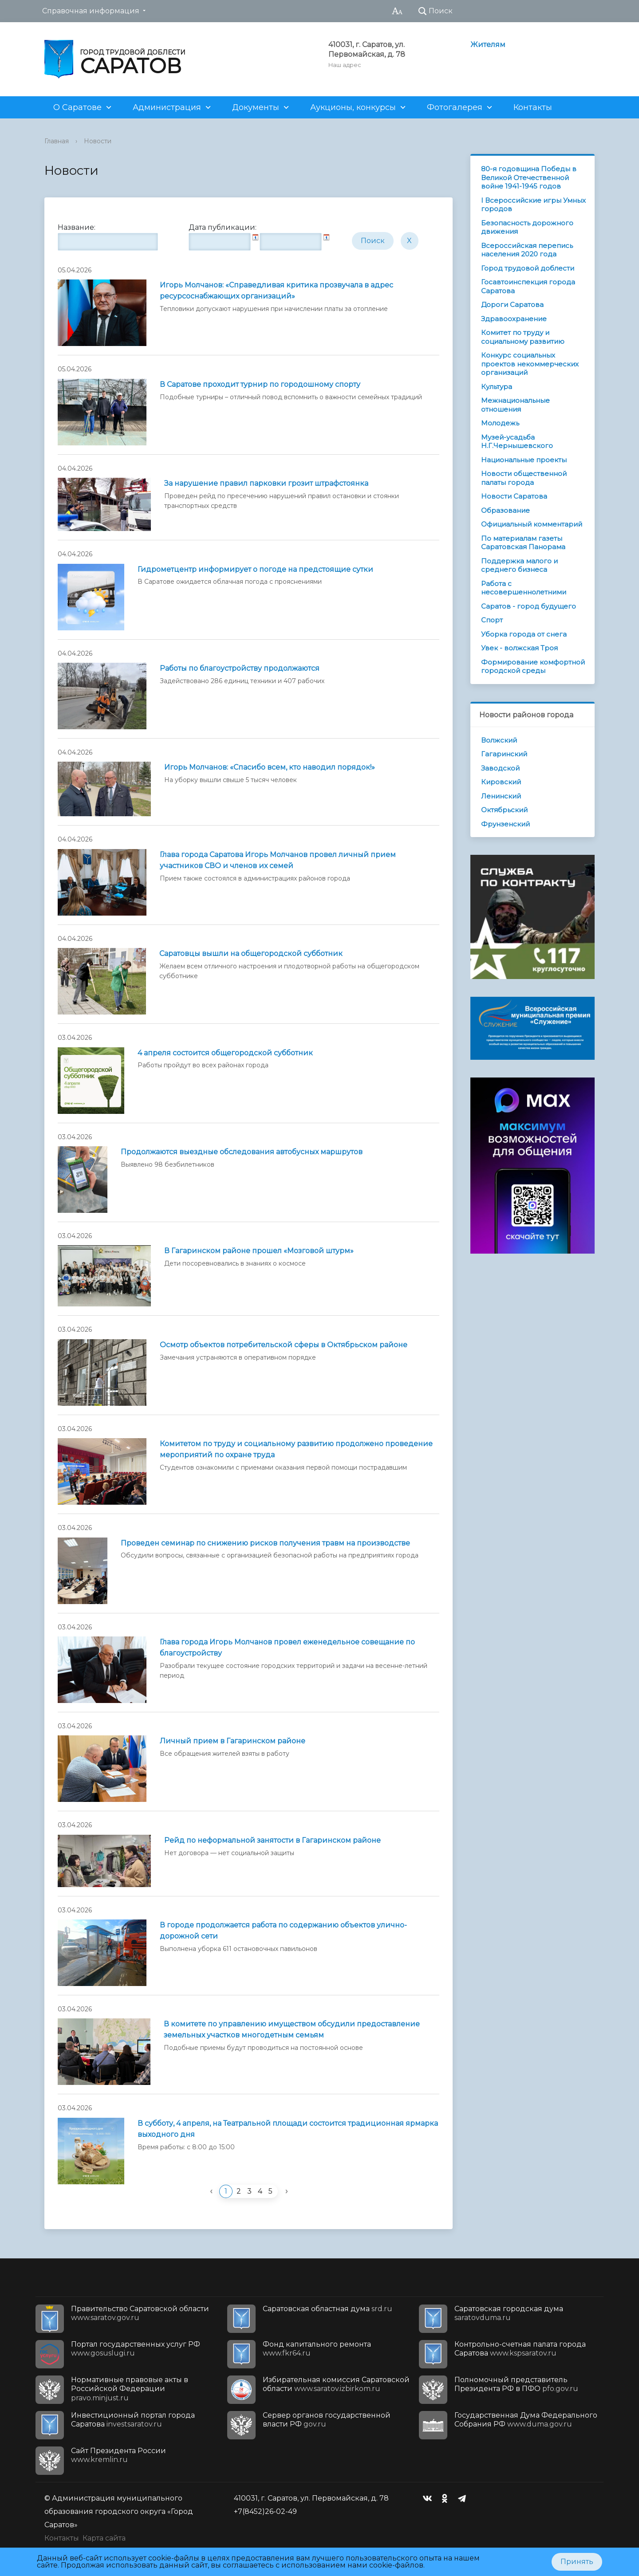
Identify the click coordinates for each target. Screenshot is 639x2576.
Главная (56, 141)
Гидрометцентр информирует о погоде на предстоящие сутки (255, 569)
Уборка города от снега (524, 634)
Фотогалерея (454, 107)
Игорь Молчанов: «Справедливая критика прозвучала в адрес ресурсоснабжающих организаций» (276, 290)
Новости (97, 141)
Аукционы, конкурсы (353, 107)
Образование (505, 510)
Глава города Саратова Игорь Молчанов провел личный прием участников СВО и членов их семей (278, 860)
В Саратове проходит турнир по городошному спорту (260, 384)
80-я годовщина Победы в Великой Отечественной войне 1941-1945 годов (528, 177)
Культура (496, 386)
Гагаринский (504, 754)
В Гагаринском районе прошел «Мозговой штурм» (259, 1251)
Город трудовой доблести (527, 268)
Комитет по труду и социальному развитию (522, 337)
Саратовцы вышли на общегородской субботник (251, 953)
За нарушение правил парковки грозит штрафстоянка (266, 483)
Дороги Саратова (512, 304)
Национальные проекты (524, 460)
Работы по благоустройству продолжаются (240, 668)
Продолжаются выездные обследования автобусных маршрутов (242, 1152)
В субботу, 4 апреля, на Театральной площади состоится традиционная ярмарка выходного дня (288, 2129)
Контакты (532, 107)
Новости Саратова (514, 496)
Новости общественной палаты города (524, 478)
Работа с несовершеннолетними (523, 588)
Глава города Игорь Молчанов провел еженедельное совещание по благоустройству (287, 1647)
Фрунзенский (505, 824)
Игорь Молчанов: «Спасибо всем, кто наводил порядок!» (269, 767)
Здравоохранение (514, 319)
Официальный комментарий (531, 524)
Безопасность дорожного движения (527, 227)
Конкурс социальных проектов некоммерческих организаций (530, 364)
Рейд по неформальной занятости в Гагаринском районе (272, 1840)
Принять (576, 2561)
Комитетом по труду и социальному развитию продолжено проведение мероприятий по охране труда (296, 1449)
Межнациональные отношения (515, 404)
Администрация (167, 107)
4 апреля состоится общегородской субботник (225, 1053)
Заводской (500, 768)
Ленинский (501, 796)
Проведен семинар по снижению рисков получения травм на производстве (265, 1543)
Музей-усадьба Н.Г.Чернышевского (517, 441)
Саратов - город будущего (528, 606)
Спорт (492, 620)
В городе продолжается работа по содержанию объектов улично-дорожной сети (283, 1930)
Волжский (499, 740)
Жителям (487, 44)
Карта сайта (104, 2538)
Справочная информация (90, 11)
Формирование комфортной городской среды (533, 666)
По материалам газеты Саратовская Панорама (523, 542)
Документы (255, 107)
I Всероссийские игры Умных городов (533, 204)
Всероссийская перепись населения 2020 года (527, 250)
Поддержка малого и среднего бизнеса (519, 565)
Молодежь (500, 423)
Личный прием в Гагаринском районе (232, 1741)
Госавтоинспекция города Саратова (528, 286)
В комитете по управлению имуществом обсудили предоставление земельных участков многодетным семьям (292, 2029)
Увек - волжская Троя (519, 648)
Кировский (501, 782)
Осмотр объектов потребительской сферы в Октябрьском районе (283, 1345)
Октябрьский (504, 810)
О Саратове (77, 107)
